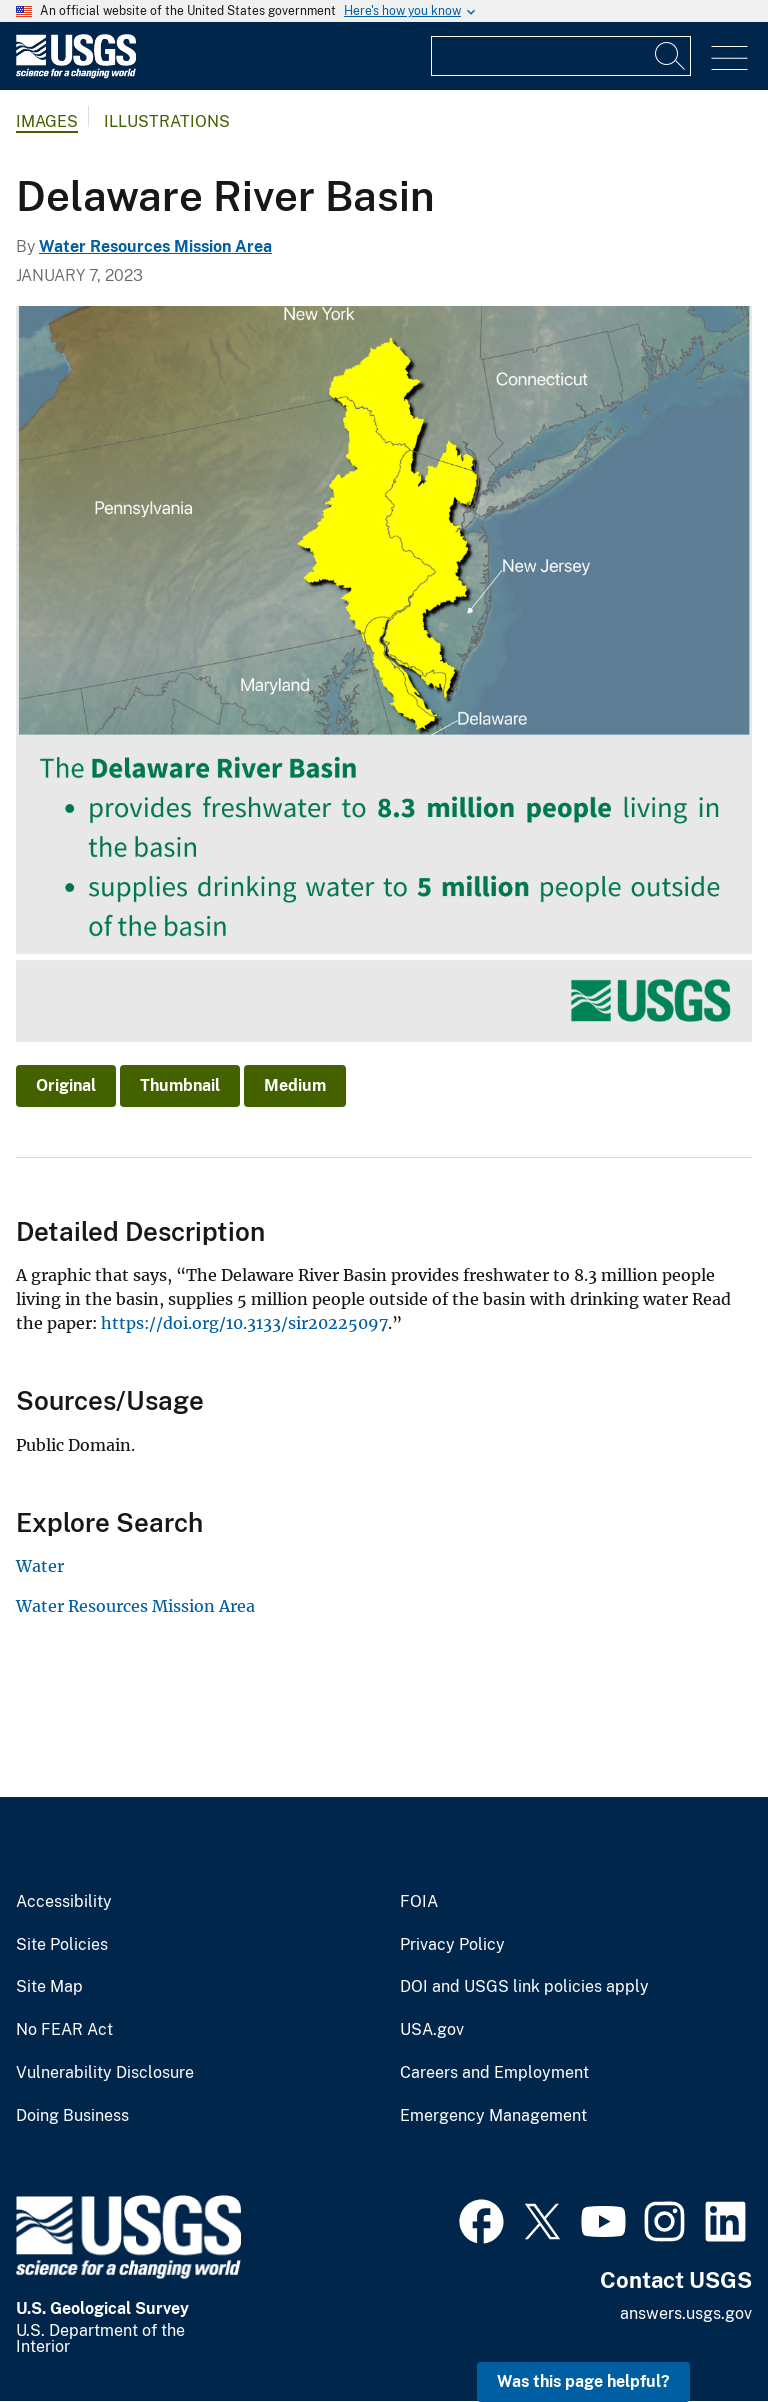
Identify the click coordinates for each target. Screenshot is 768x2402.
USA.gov (432, 2030)
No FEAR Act (64, 2030)
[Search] (671, 56)
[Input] (561, 56)
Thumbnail (180, 1085)
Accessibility (64, 1902)
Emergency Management (493, 2116)
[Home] (76, 73)
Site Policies (62, 1945)
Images (47, 121)
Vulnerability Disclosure (105, 2073)
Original (66, 1085)
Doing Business (72, 2116)
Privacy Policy (452, 1945)
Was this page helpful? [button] (583, 2381)
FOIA (419, 1902)
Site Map (49, 1987)
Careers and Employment (494, 2073)
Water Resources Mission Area (155, 246)
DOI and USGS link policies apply (524, 1987)
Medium (295, 1085)
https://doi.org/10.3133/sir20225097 (244, 1323)
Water (40, 1566)
